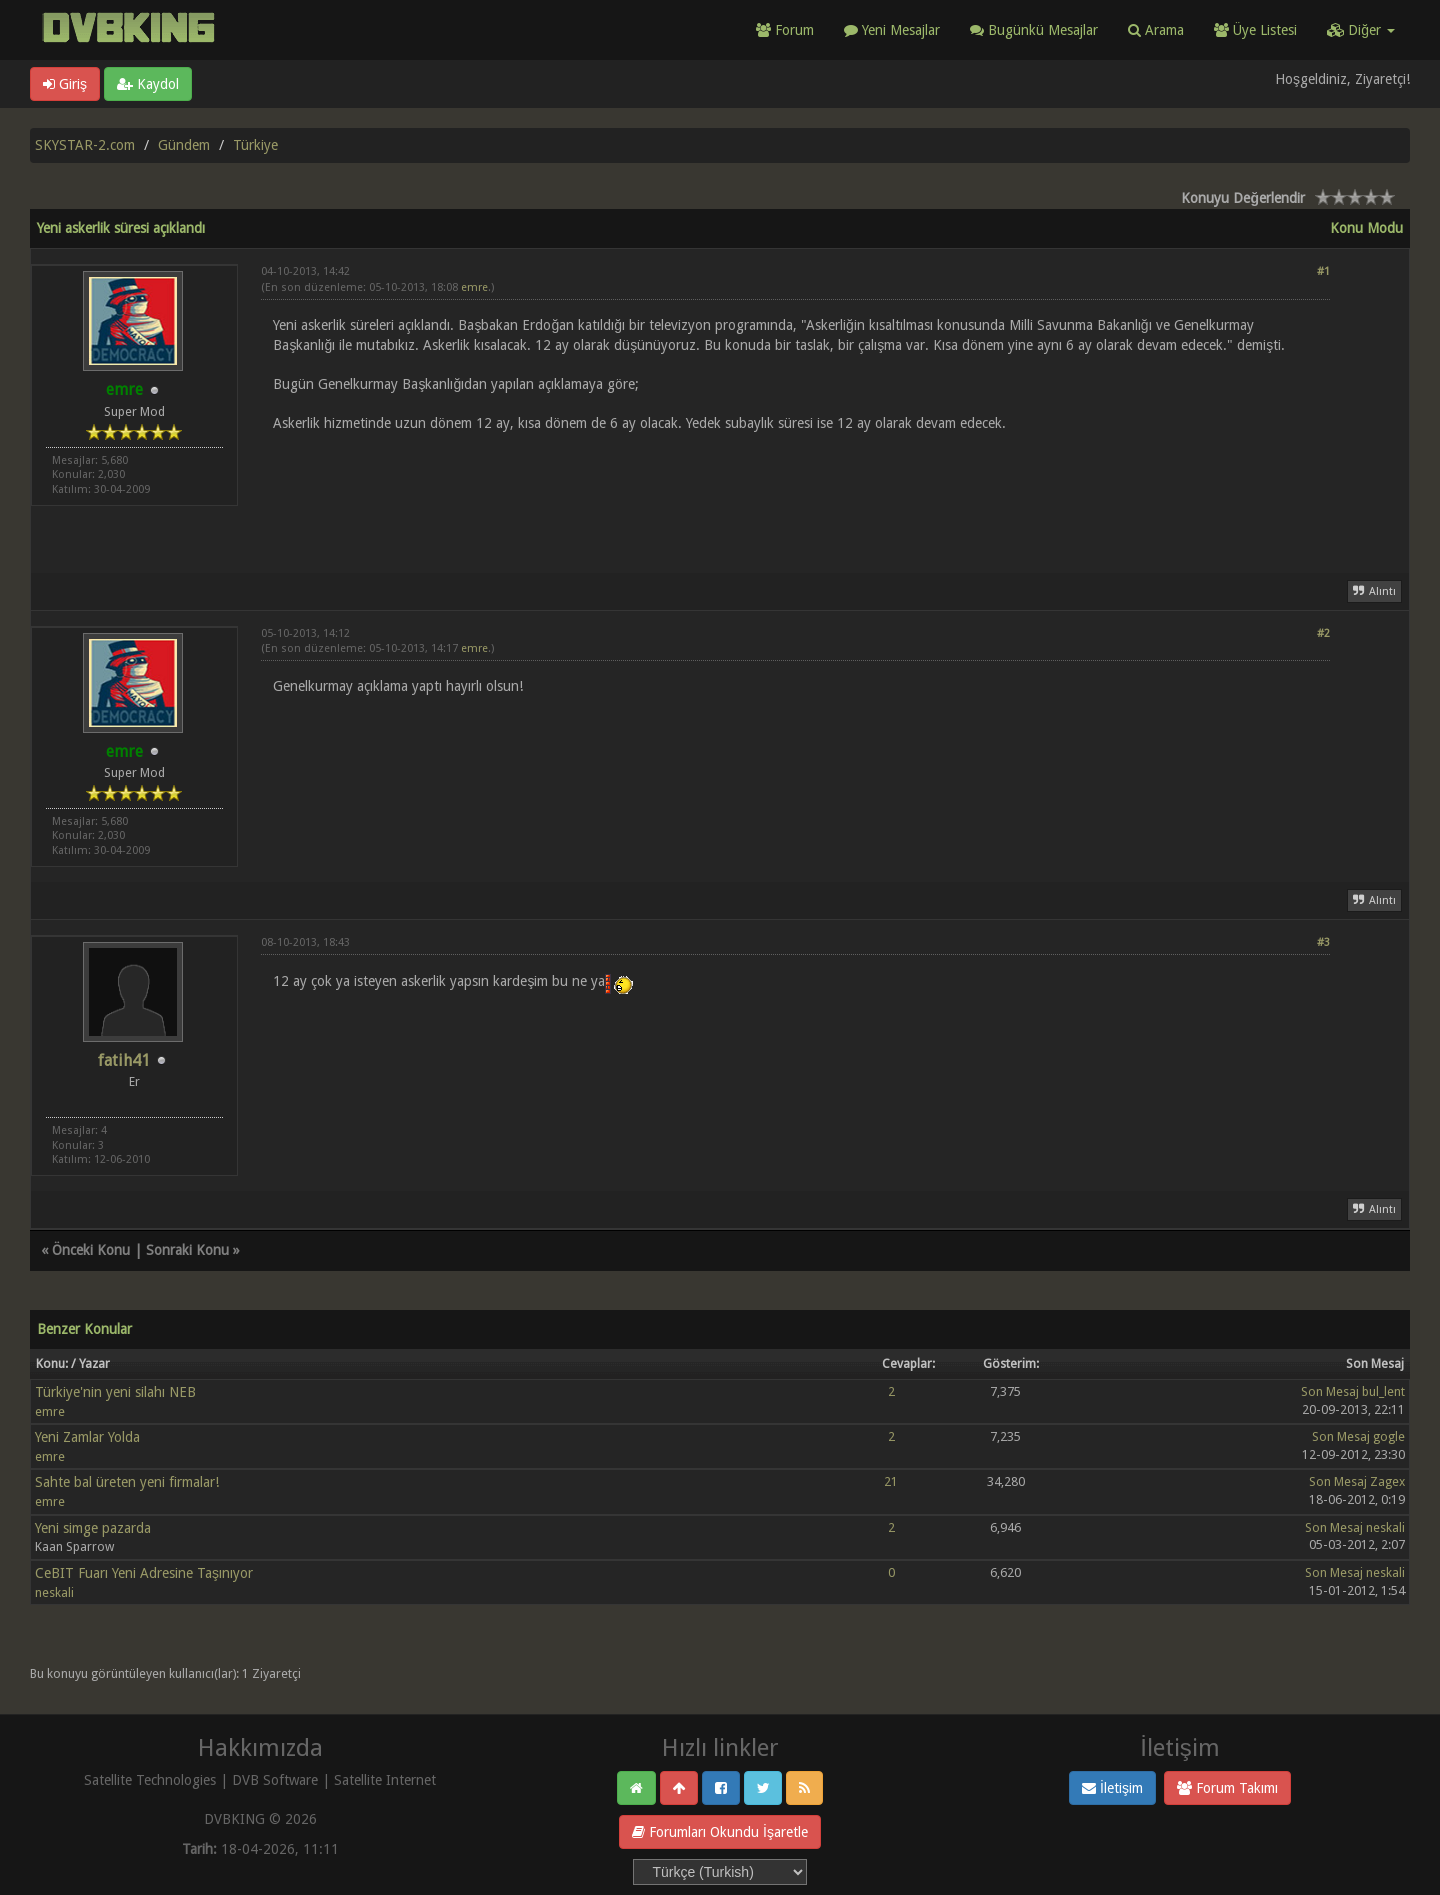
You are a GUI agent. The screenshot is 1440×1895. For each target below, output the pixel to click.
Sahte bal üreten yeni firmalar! (127, 1482)
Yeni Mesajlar (892, 30)
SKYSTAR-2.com (85, 145)
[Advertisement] (795, 491)
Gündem (184, 145)
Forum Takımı (1227, 1788)
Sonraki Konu (187, 1250)
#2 (1323, 633)
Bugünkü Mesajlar (1034, 30)
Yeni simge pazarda (93, 1528)
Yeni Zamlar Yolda (87, 1437)
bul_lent (1383, 1391)
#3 (1323, 942)
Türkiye (255, 145)
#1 (1323, 271)
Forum (785, 30)
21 (891, 1481)
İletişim (1112, 1788)
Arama (1156, 30)
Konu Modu (1366, 228)
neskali (1385, 1527)
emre (474, 287)
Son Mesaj (1330, 1391)
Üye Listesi (1255, 30)
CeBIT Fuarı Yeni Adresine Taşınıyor (144, 1573)
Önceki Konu (91, 1250)
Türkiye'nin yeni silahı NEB (115, 1392)
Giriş (65, 84)
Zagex (1387, 1481)
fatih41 (124, 1060)
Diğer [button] (1361, 30)
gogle (1389, 1436)
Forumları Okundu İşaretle (720, 1832)
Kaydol (148, 84)
